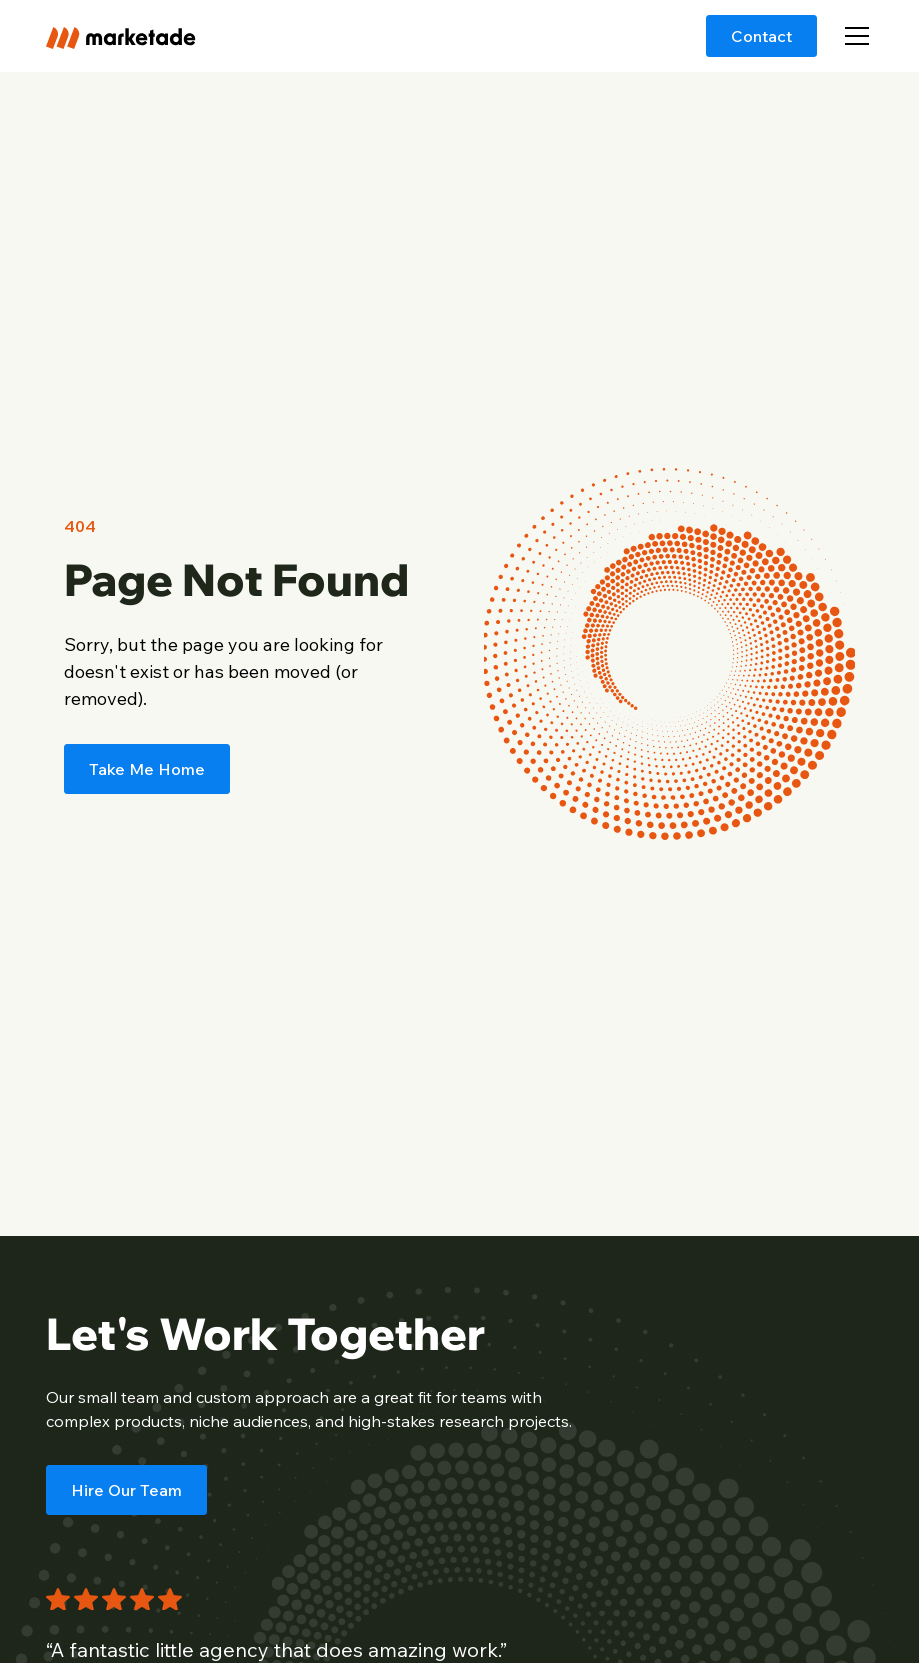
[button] (853, 36)
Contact (761, 36)
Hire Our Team (126, 1490)
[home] (121, 35)
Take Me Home (147, 769)
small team (118, 1397)
